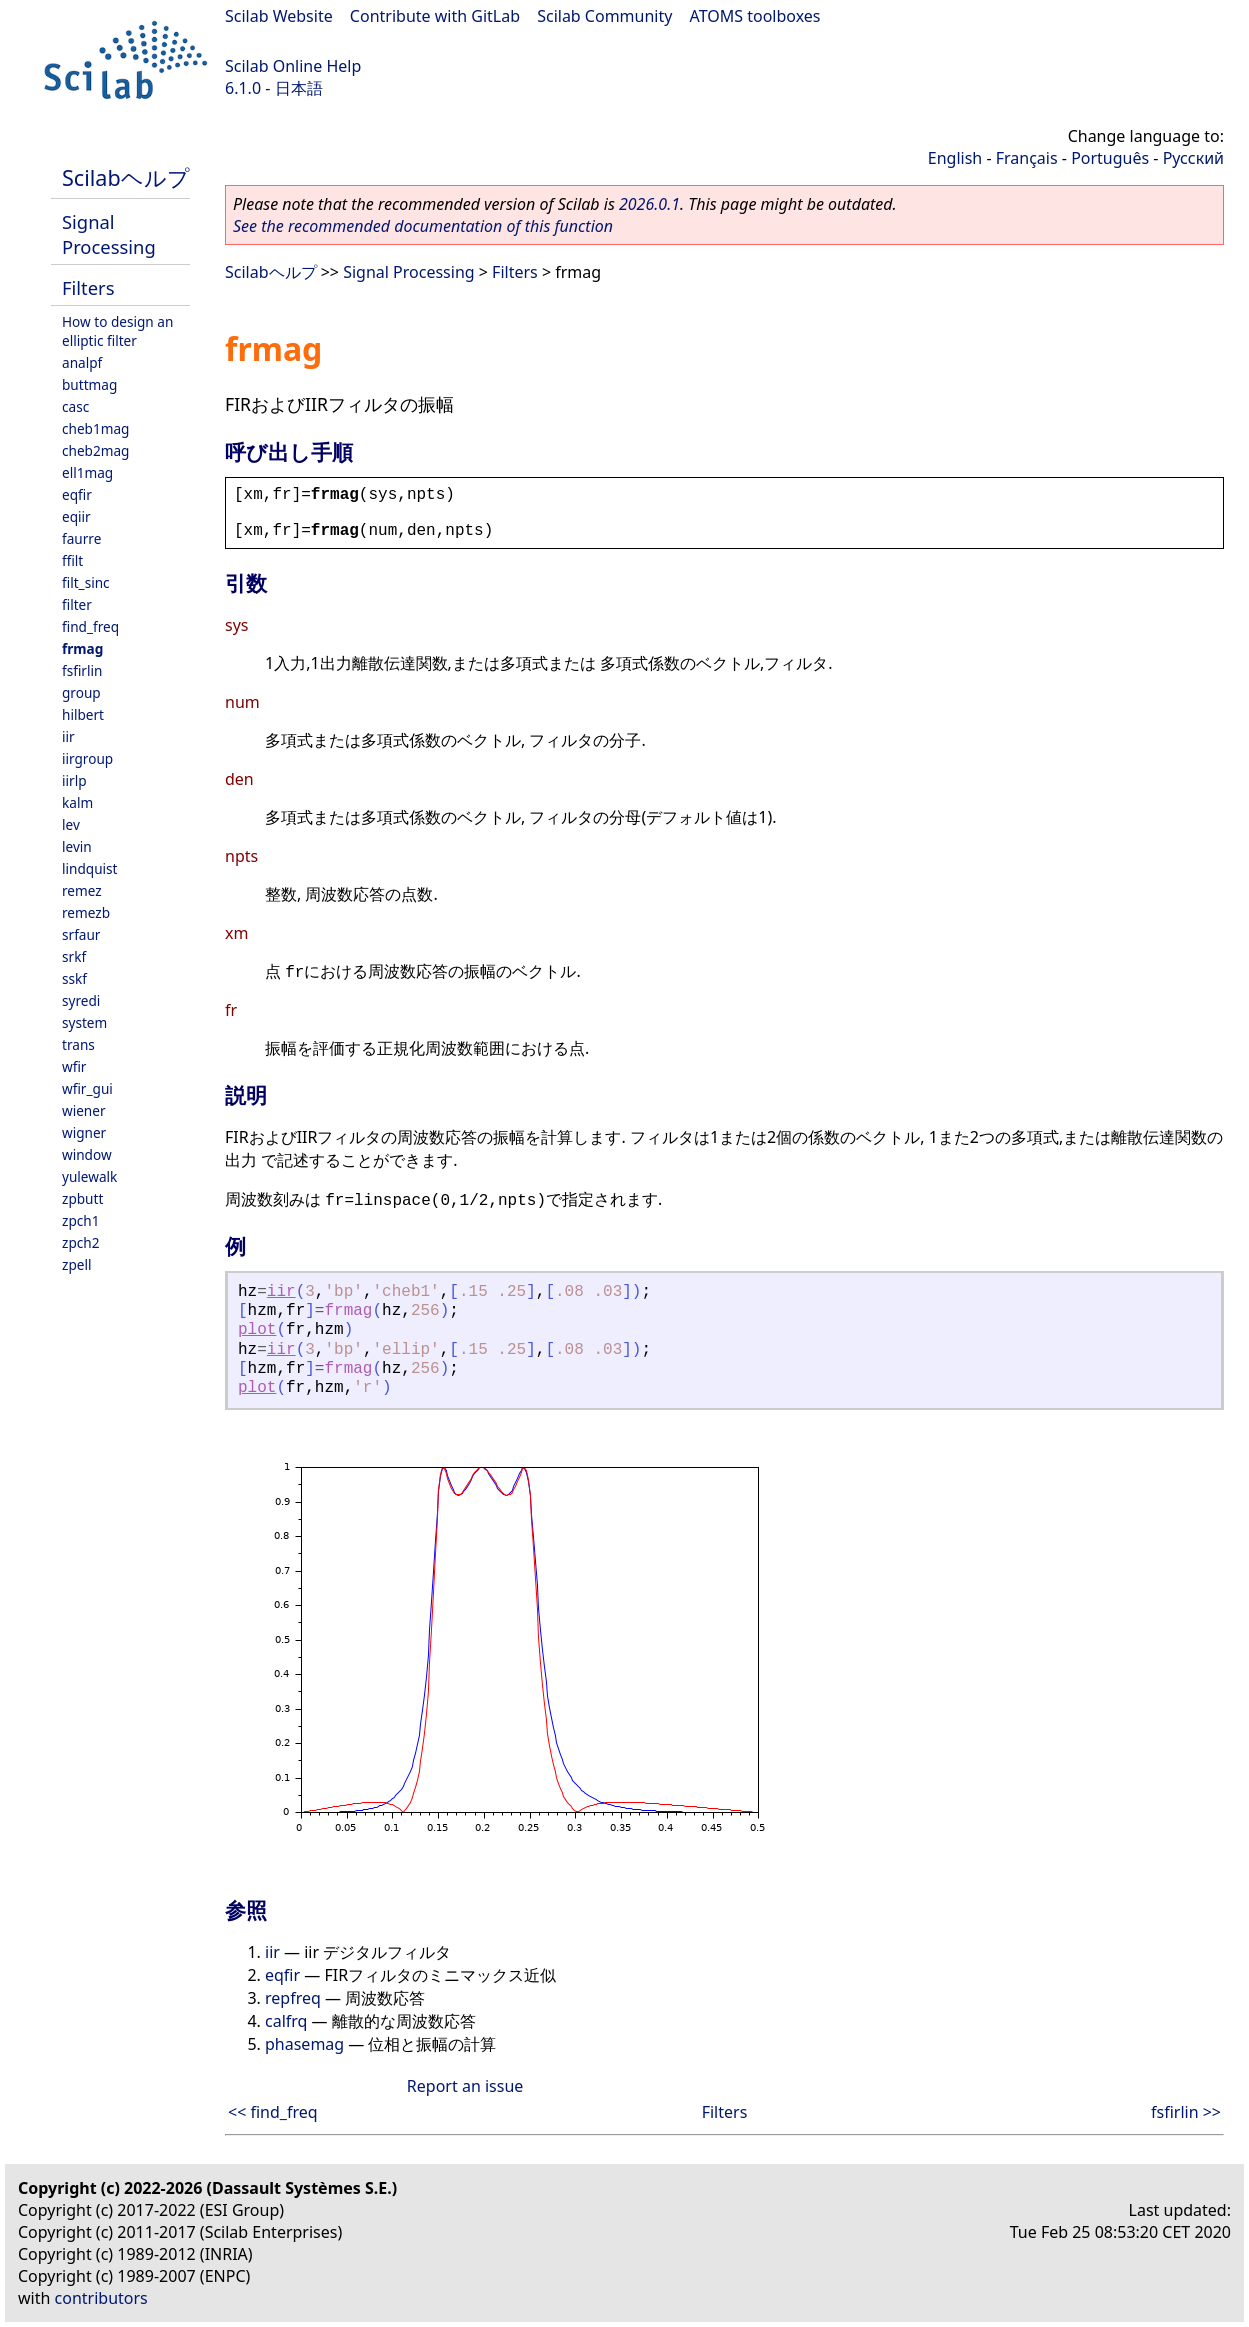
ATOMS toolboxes (755, 16)
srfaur (81, 934)
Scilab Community (604, 16)
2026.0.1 (649, 204)
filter (77, 604)
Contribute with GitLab (435, 16)
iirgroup (87, 758)
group (81, 692)
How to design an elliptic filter (117, 331)
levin (77, 846)
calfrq (286, 2021)
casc (75, 406)
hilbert (83, 714)
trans (78, 1044)
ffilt (72, 560)
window (87, 1154)
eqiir (76, 516)
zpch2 (80, 1242)
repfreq (293, 1998)
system (84, 1022)
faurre (81, 538)
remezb (86, 912)
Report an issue (465, 2086)
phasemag (304, 2044)
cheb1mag (95, 428)
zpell (76, 1264)
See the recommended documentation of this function (423, 226)
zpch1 (80, 1220)
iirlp (74, 780)
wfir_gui (87, 1088)
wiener (84, 1110)
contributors (101, 2298)
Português (1110, 158)
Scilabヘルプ (126, 177)
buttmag (89, 384)
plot (257, 1330)
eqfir (77, 494)
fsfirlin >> (1186, 2112)
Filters (88, 287)
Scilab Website (279, 16)
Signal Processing (109, 234)
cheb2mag (95, 450)
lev (71, 824)
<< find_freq (273, 2112)
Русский (1193, 158)
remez (82, 890)
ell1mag (87, 472)
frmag (82, 648)
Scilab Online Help (293, 66)
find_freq (90, 626)
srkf (74, 956)
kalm (77, 802)
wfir (74, 1066)
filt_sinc (86, 582)
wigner (84, 1132)
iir (68, 736)
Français (1027, 158)
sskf (74, 978)
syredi (81, 1000)
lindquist (89, 868)
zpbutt (82, 1198)
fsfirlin (82, 670)
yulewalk (89, 1176)
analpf (82, 362)
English (955, 158)
